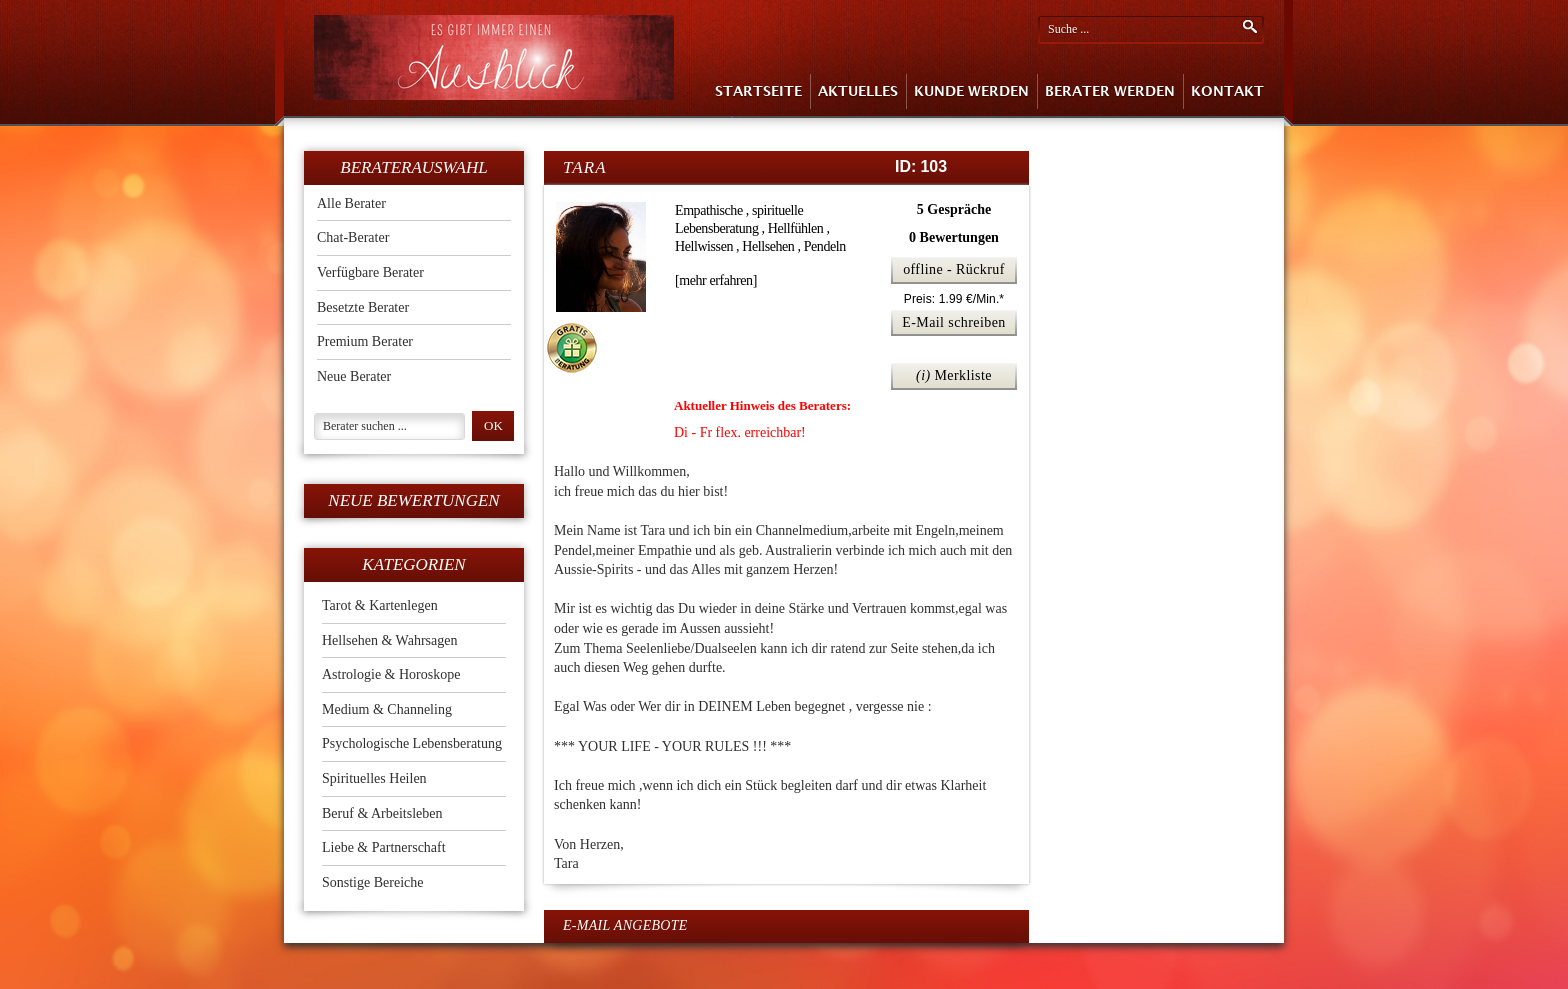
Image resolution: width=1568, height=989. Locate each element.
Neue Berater (354, 376)
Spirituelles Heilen (374, 778)
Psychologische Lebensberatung (412, 743)
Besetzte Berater (363, 307)
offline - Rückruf (954, 269)
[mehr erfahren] (716, 280)
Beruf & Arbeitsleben (382, 813)
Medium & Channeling (387, 709)
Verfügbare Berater (370, 272)
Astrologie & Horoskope (391, 674)
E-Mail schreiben (954, 322)
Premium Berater (365, 341)
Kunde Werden (971, 91)
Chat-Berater (353, 237)
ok (493, 425)
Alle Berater (351, 203)
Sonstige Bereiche (372, 882)
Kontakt (1227, 91)
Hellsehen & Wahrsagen (389, 640)
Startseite (758, 91)
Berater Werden (1110, 91)
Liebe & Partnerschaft (384, 847)
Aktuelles (858, 91)
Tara (585, 167)
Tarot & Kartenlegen (380, 605)
